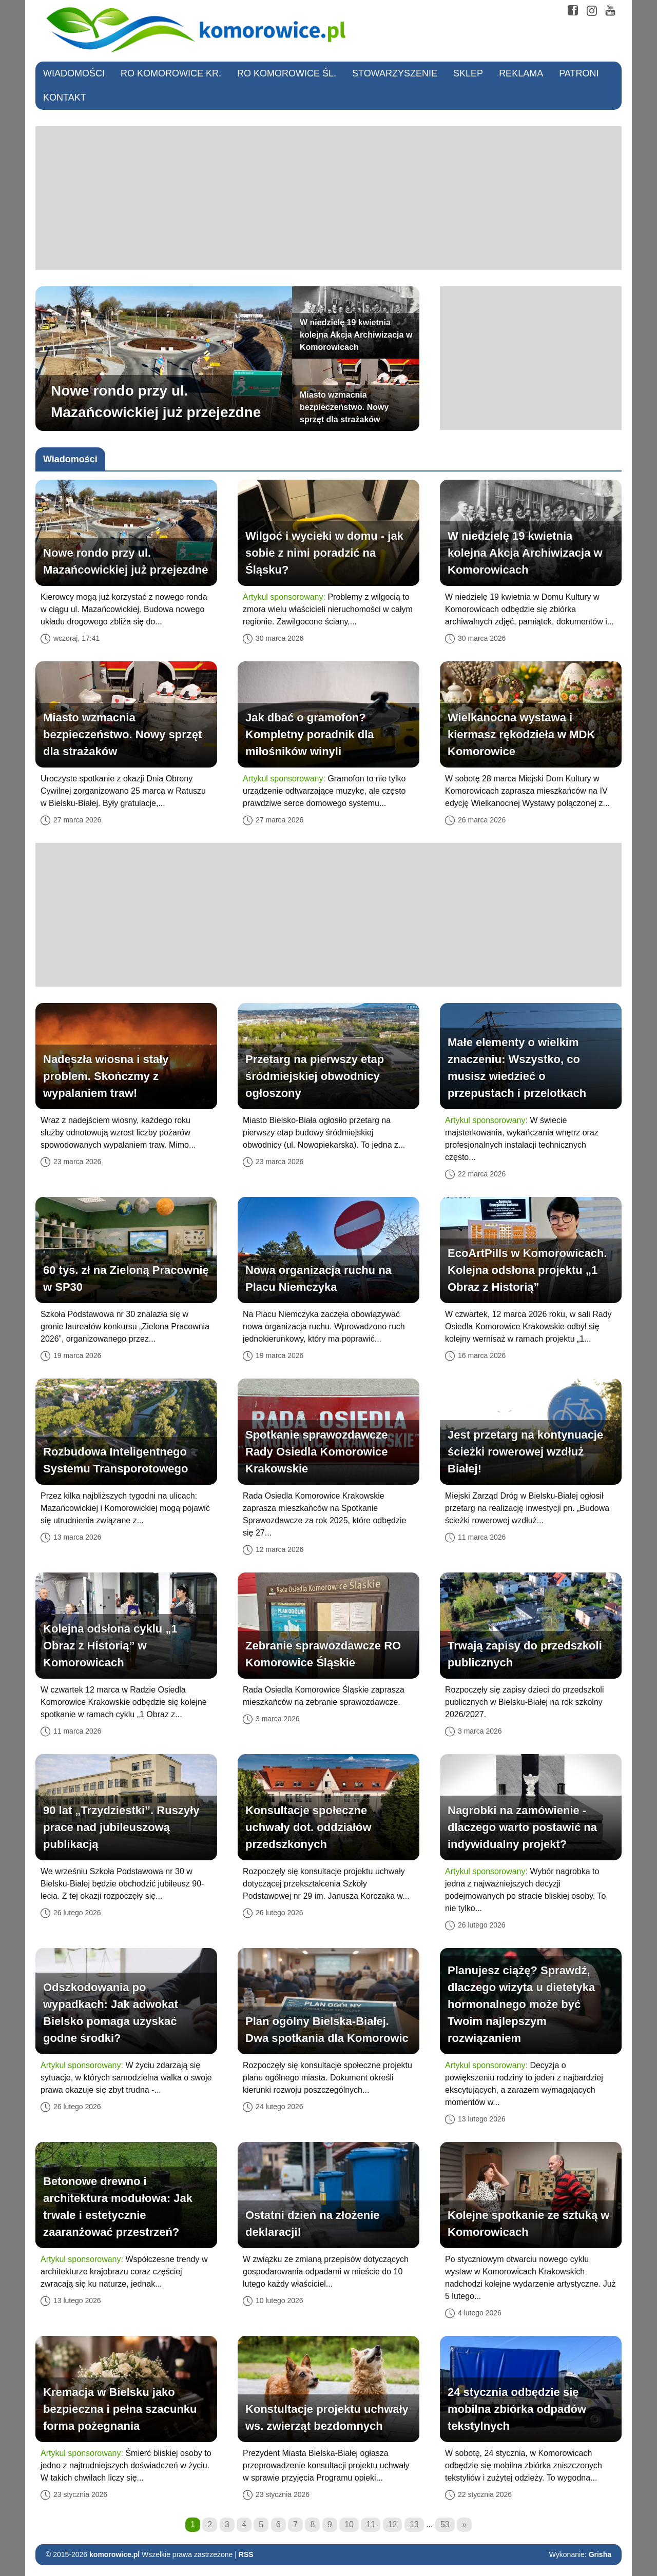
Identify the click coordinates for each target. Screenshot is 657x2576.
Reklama (521, 73)
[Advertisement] (328, 198)
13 (414, 2524)
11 (370, 2524)
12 (392, 2524)
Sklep (468, 73)
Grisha (600, 2554)
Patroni (578, 73)
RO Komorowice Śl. (286, 73)
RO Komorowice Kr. (171, 73)
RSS (246, 2554)
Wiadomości (74, 73)
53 (445, 2524)
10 (349, 2524)
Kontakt (64, 97)
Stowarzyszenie (394, 73)
